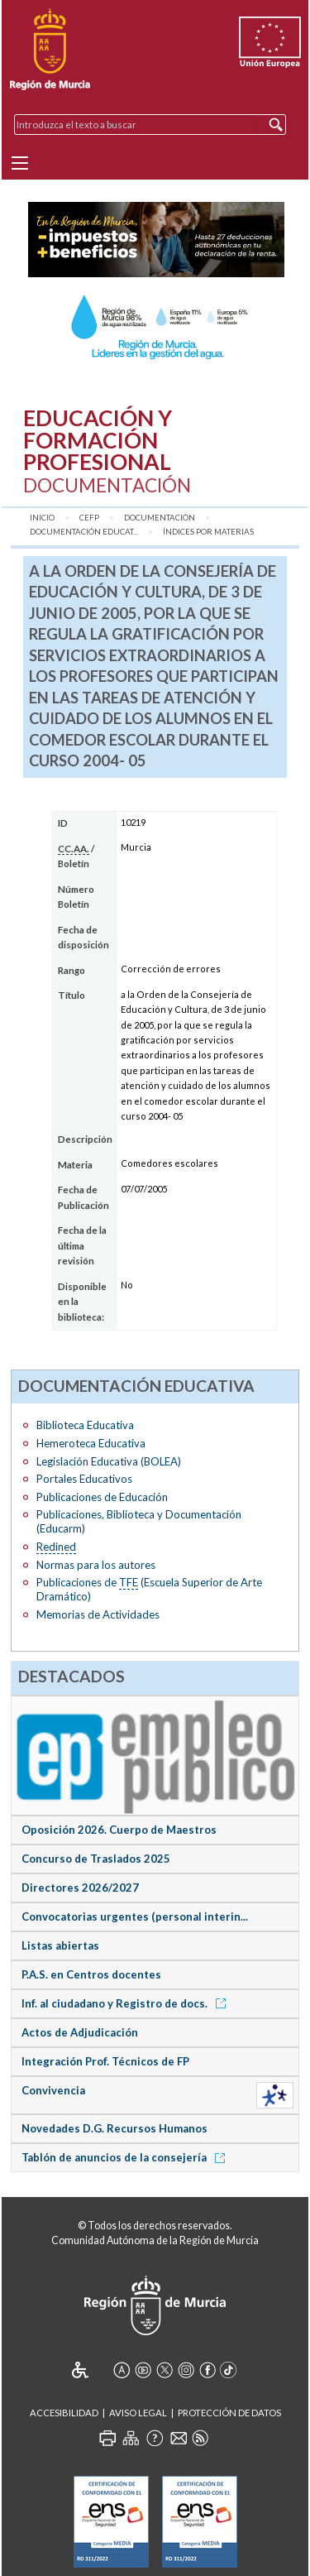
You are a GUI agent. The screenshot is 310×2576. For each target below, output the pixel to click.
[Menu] (20, 163)
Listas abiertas (60, 1945)
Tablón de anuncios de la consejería (126, 2157)
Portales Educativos (84, 1478)
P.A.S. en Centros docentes (91, 1974)
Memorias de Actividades (98, 1614)
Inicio (42, 517)
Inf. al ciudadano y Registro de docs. (126, 2003)
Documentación (159, 517)
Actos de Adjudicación (79, 2032)
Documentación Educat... (84, 531)
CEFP (89, 517)
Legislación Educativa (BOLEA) (108, 1461)
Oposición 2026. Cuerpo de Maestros (119, 1829)
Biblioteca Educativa (85, 1425)
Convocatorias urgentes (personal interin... (134, 1916)
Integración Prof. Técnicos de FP (105, 2061)
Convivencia (53, 2090)
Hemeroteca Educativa (90, 1443)
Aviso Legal (138, 2412)
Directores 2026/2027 (80, 1887)
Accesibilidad (64, 2412)
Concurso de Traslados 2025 (95, 1858)
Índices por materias (208, 531)
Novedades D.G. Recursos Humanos (114, 2128)
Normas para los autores (95, 1564)
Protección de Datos (229, 2412)
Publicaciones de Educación (102, 1497)
